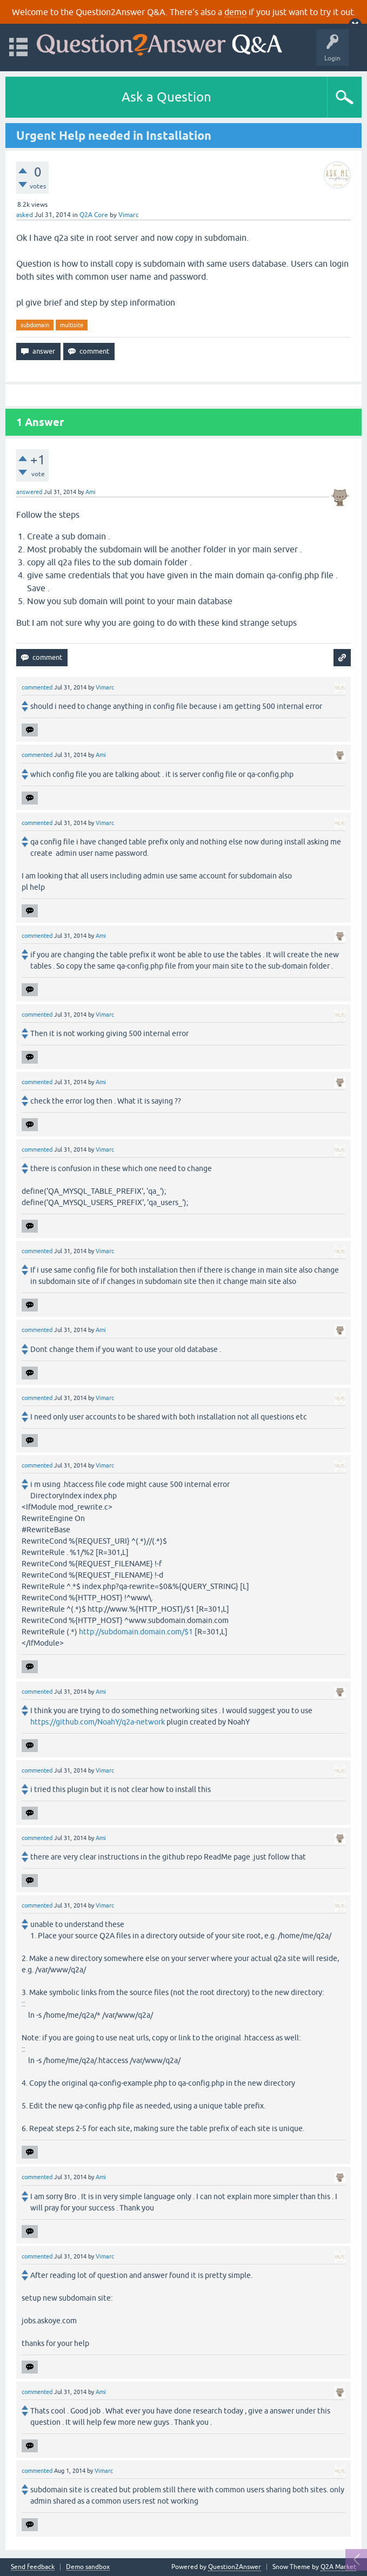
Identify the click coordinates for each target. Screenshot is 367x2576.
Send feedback (33, 2567)
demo (235, 12)
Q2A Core (93, 215)
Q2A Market (338, 2567)
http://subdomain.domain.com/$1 (136, 1631)
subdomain (35, 325)
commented (37, 687)
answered (29, 492)
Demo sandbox (88, 2567)
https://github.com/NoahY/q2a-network (97, 1722)
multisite (71, 325)
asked (24, 215)
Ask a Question (166, 97)
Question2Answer (234, 2567)
